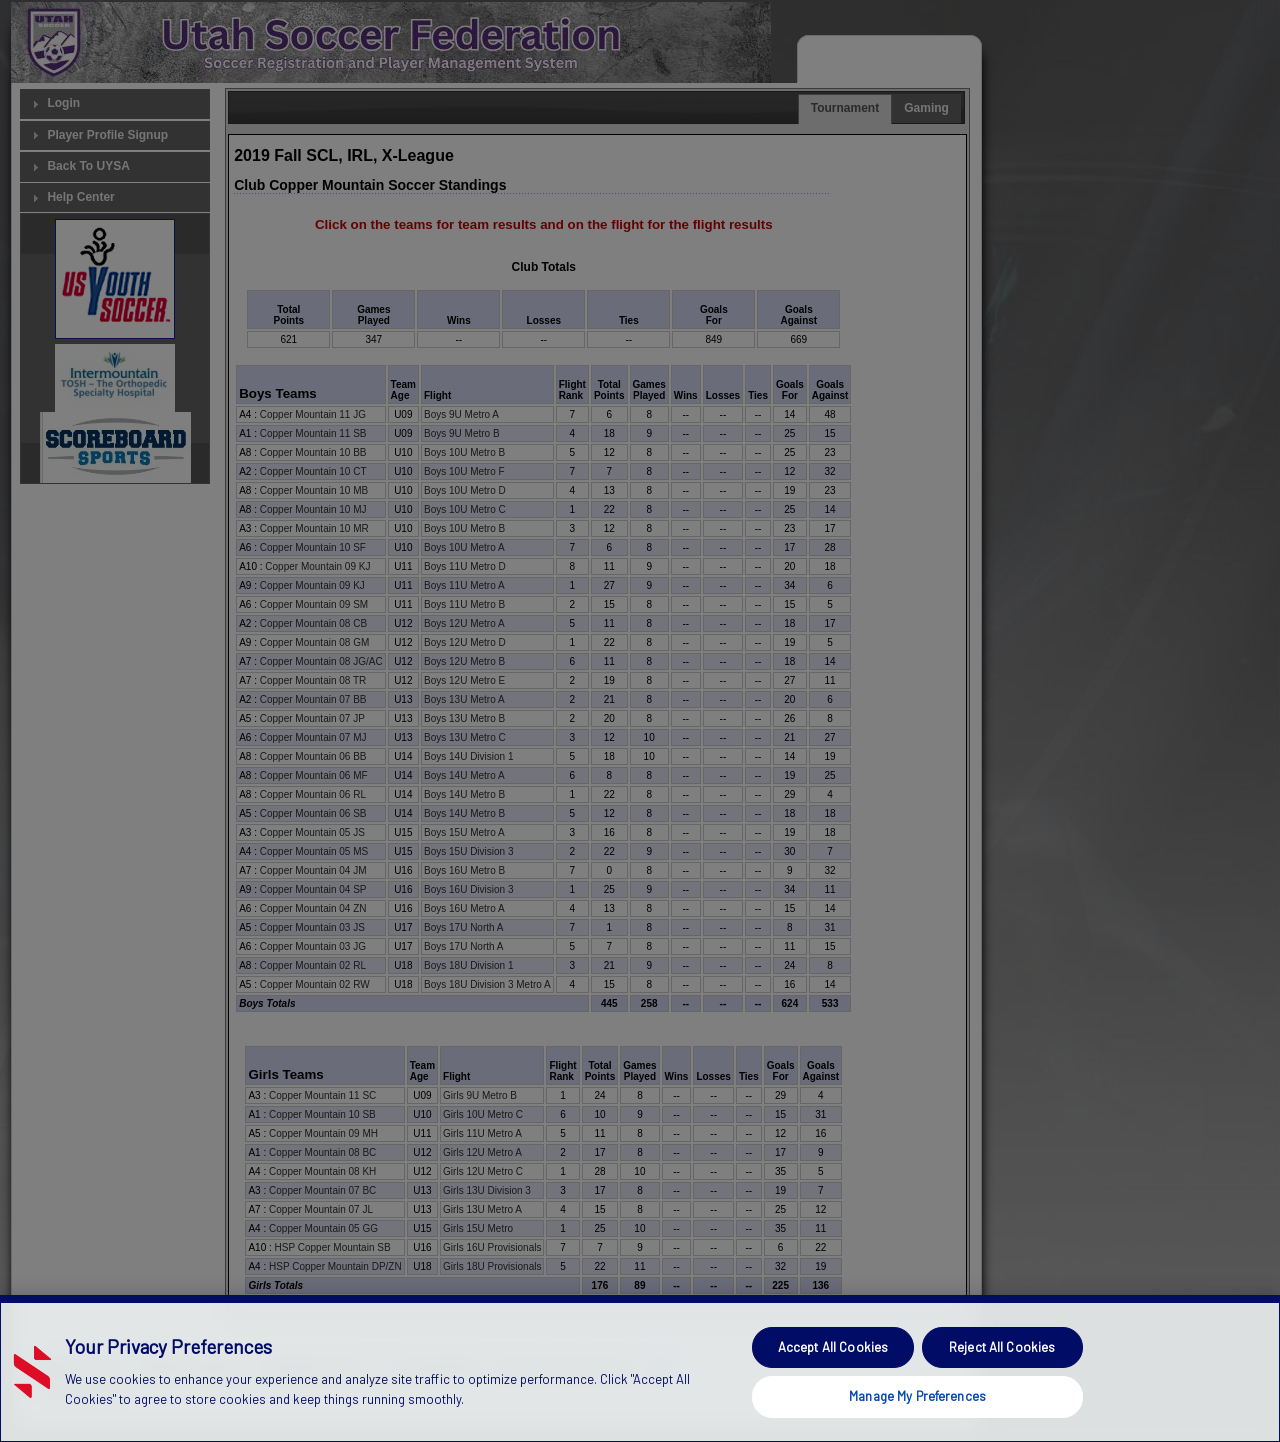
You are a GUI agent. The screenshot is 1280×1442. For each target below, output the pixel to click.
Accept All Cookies (833, 1383)
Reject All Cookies (1002, 1383)
